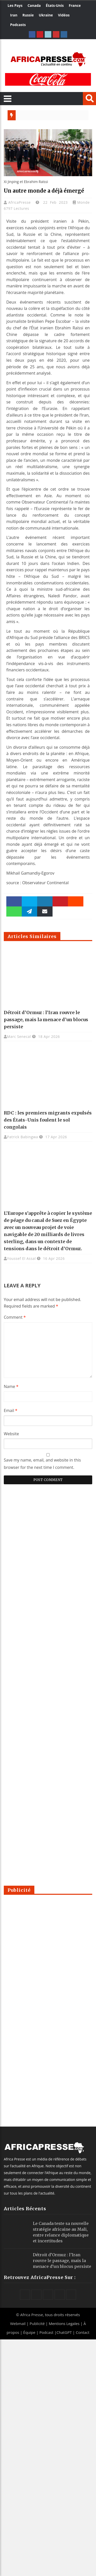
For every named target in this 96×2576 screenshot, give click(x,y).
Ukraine (46, 15)
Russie (28, 15)
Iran (13, 15)
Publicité (38, 2323)
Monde (83, 202)
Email (10, 1410)
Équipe (29, 2332)
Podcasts (18, 24)
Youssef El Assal (21, 1258)
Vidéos (63, 15)
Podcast (46, 2332)
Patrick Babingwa (22, 1136)
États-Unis (55, 5)
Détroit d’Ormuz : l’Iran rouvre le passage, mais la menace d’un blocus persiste (46, 1020)
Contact (82, 2332)
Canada (34, 5)
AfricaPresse (20, 202)
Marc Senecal (19, 1036)
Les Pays (15, 5)
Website (11, 1434)
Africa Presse (31, 2314)
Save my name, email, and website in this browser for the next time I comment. (42, 1463)
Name (11, 1386)
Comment (15, 1317)
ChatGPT (64, 2332)
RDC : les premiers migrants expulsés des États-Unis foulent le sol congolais (48, 1120)
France (75, 5)
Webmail (18, 2323)
